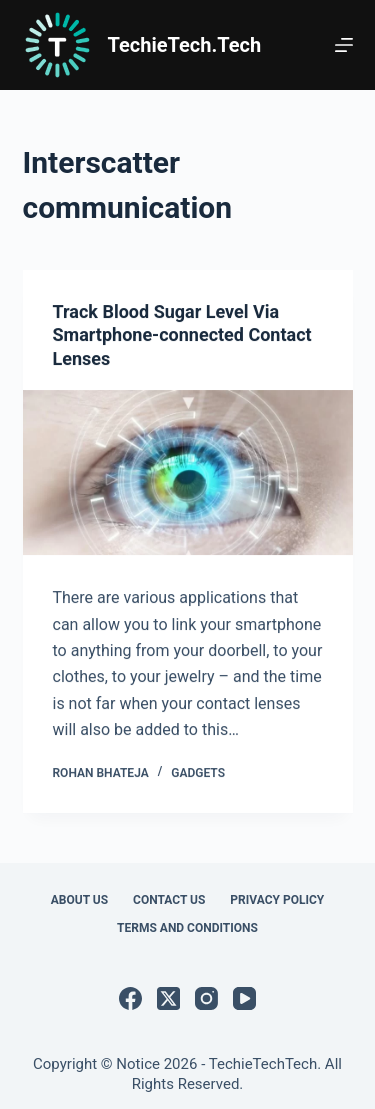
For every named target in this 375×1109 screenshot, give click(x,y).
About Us (79, 900)
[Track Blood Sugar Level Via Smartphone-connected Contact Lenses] (188, 473)
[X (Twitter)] (168, 998)
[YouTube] (244, 998)
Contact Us (169, 900)
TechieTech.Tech (185, 45)
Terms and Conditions (187, 928)
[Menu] (344, 45)
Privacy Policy (277, 900)
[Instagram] (206, 998)
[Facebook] (130, 998)
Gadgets (198, 773)
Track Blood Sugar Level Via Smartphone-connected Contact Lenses (182, 336)
